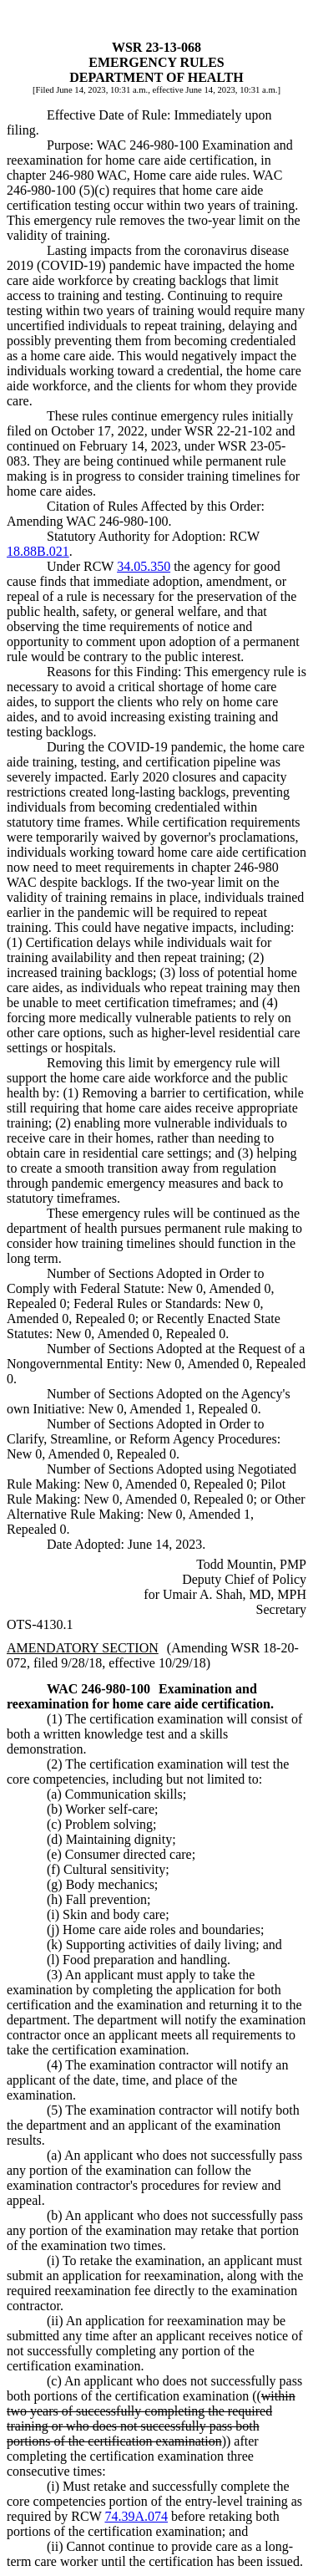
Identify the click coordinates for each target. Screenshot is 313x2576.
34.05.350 (143, 566)
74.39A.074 (136, 2516)
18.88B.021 (38, 551)
